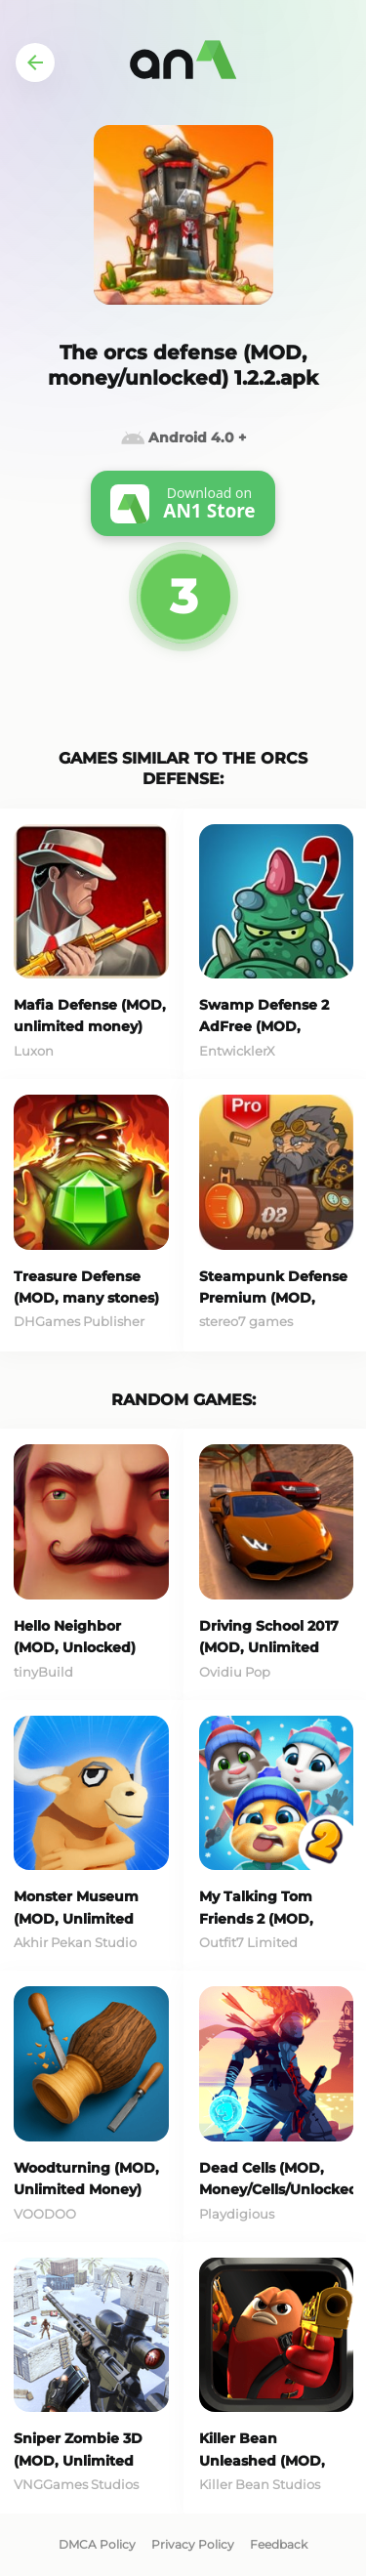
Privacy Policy (192, 2544)
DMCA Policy (97, 2544)
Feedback (278, 2544)
